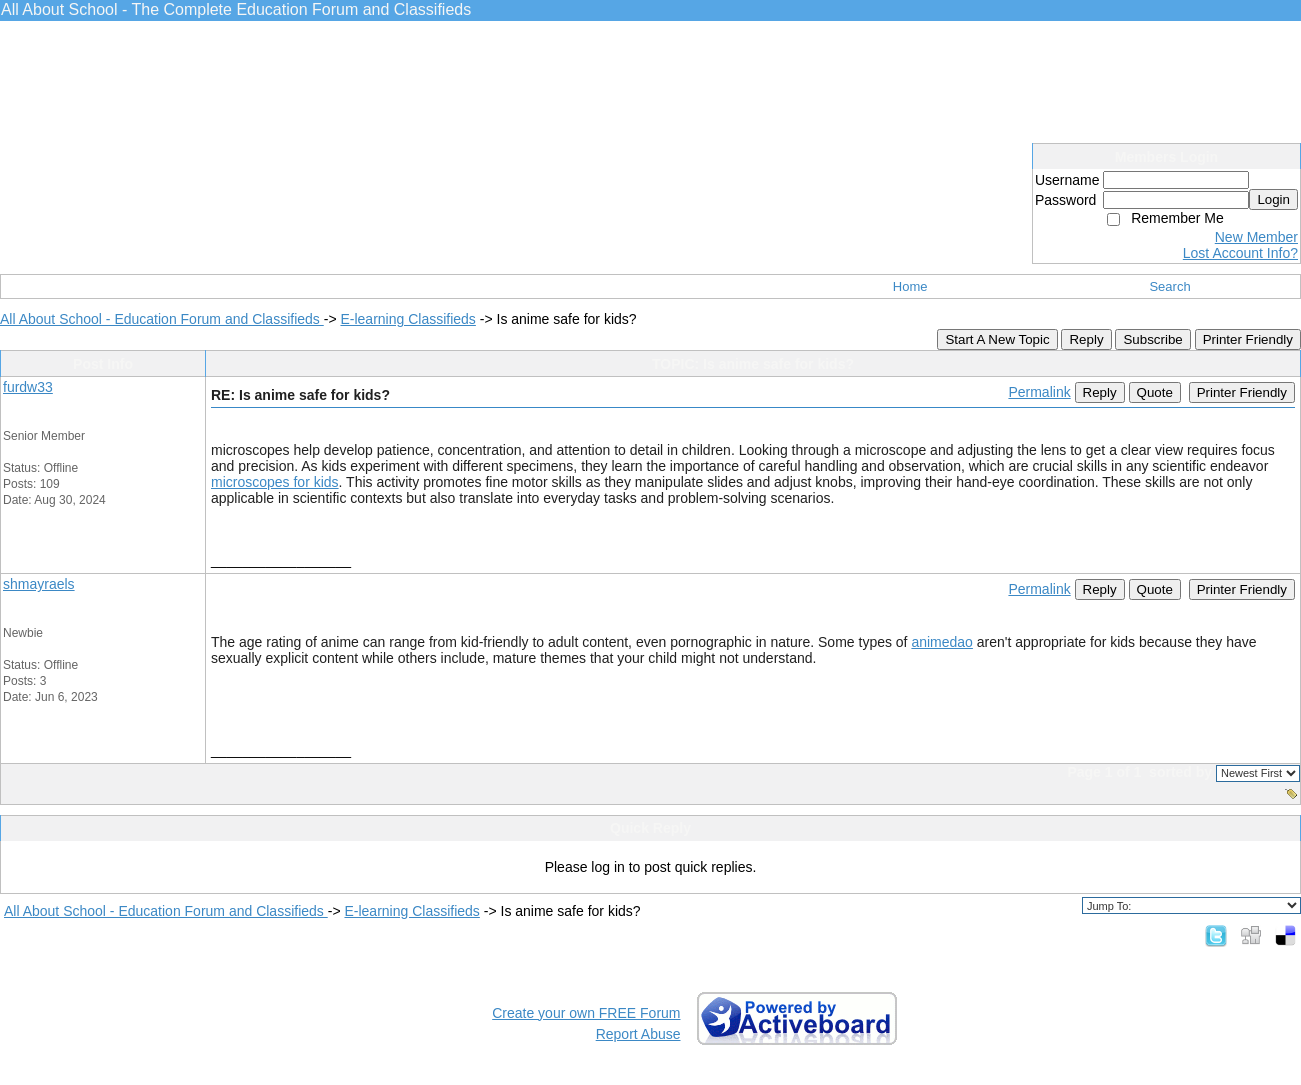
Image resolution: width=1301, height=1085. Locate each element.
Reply (1086, 339)
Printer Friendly (1248, 339)
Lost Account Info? (1240, 253)
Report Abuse (638, 1034)
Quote (1155, 392)
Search (1169, 286)
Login (1273, 199)
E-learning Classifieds (407, 319)
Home (910, 286)
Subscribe (1152, 339)
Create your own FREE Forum (586, 1013)
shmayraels (39, 584)
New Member (1256, 237)
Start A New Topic (997, 339)
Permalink (1039, 392)
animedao (942, 642)
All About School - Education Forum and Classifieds (162, 319)
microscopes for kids (275, 482)
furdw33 (28, 387)
